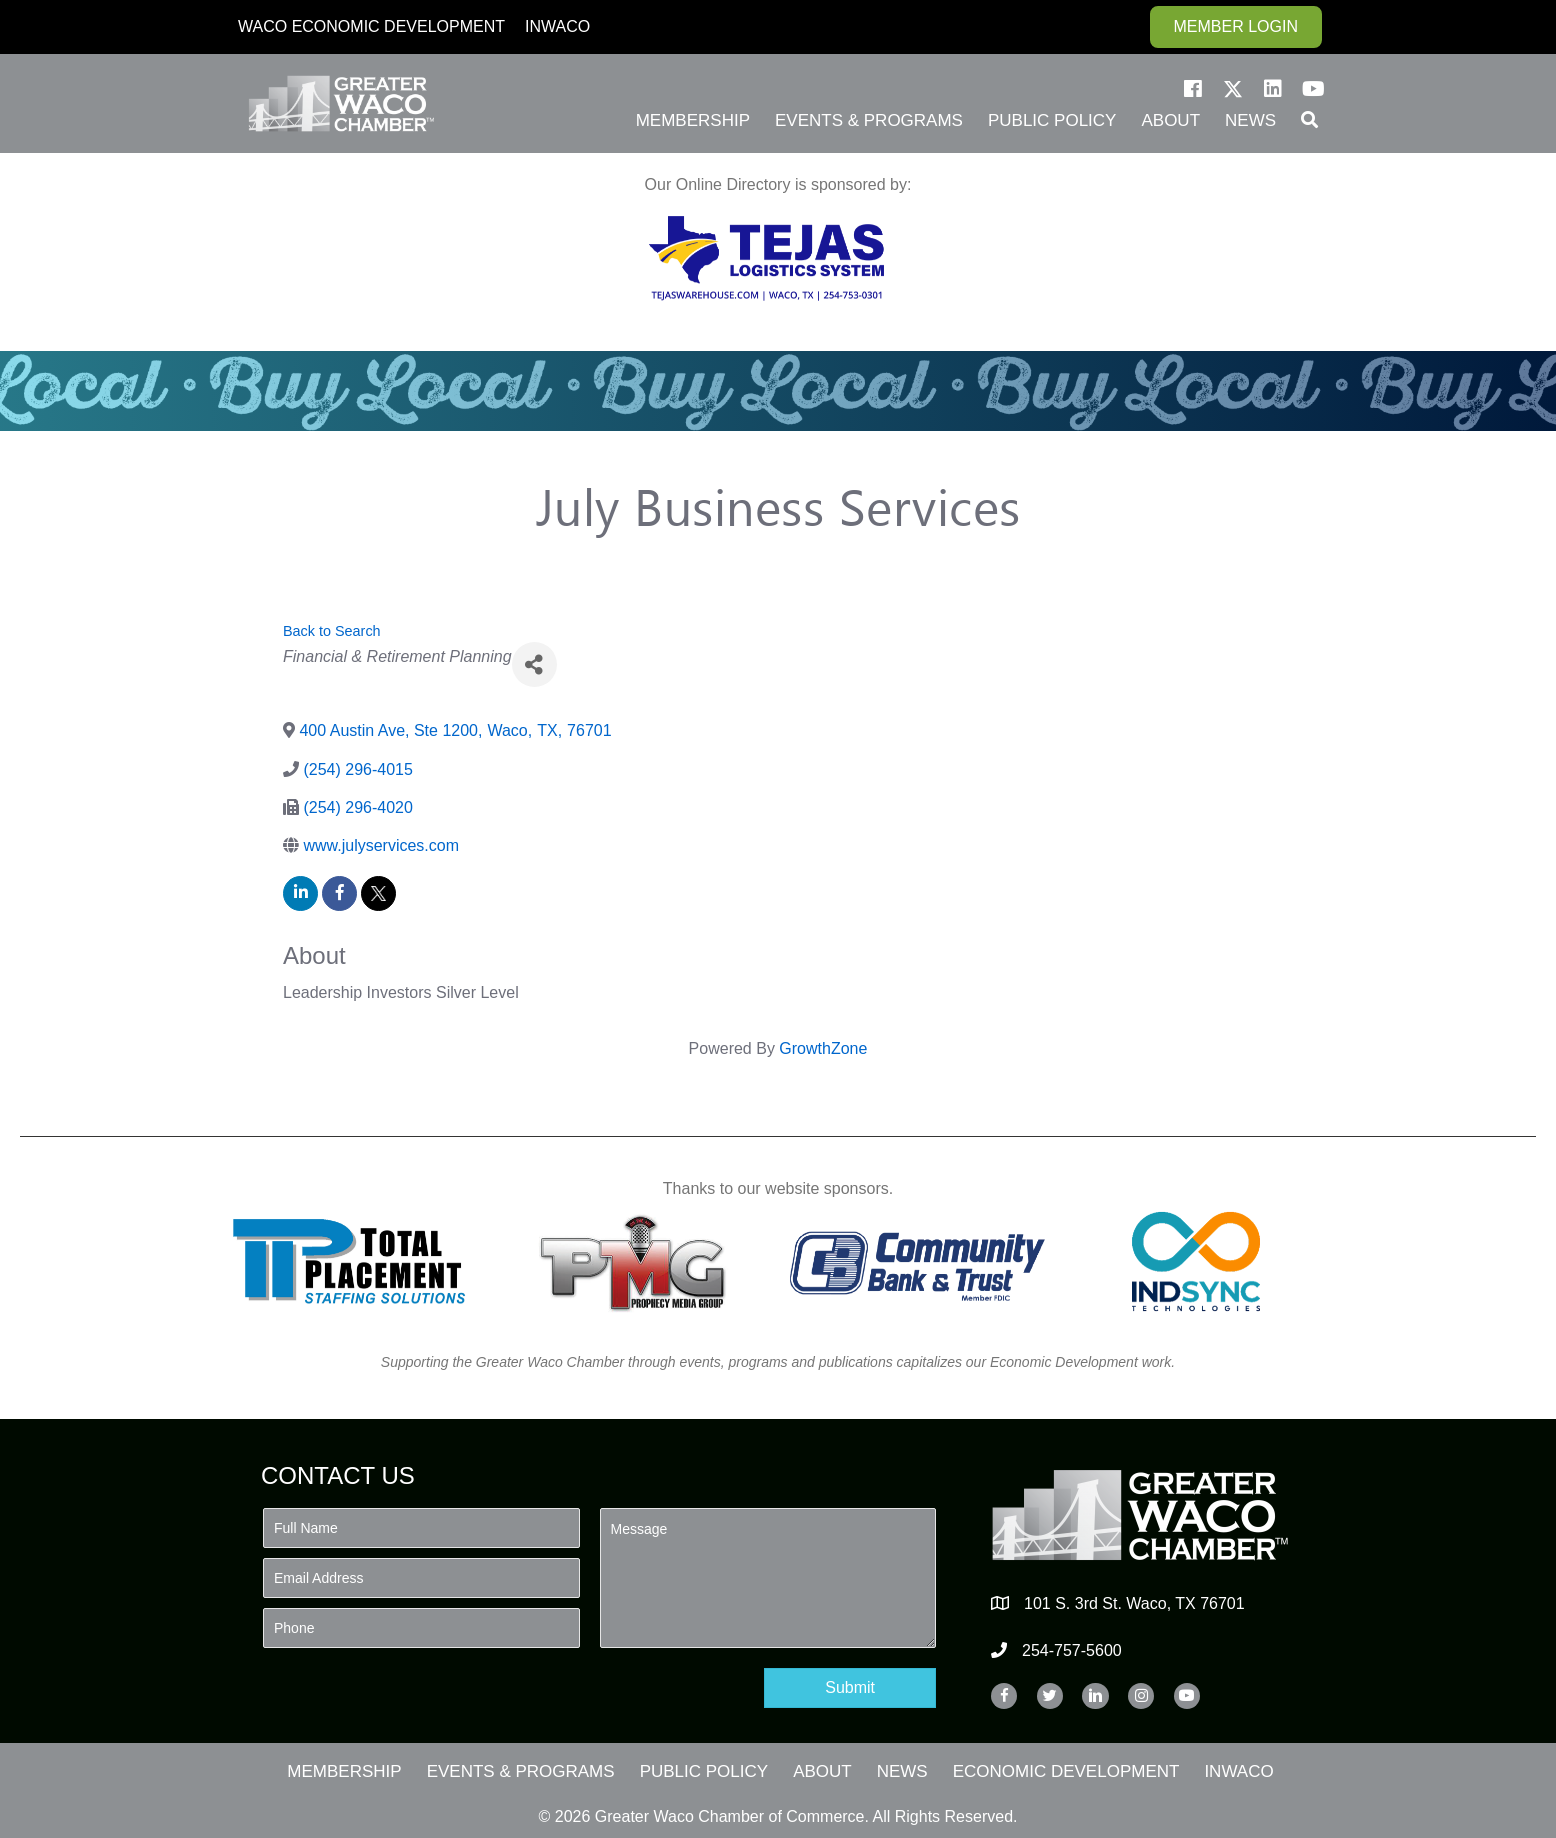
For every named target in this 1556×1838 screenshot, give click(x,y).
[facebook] (339, 893)
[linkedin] (300, 893)
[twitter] (378, 893)
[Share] (534, 664)
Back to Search (332, 631)
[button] (1193, 89)
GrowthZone (823, 1048)
